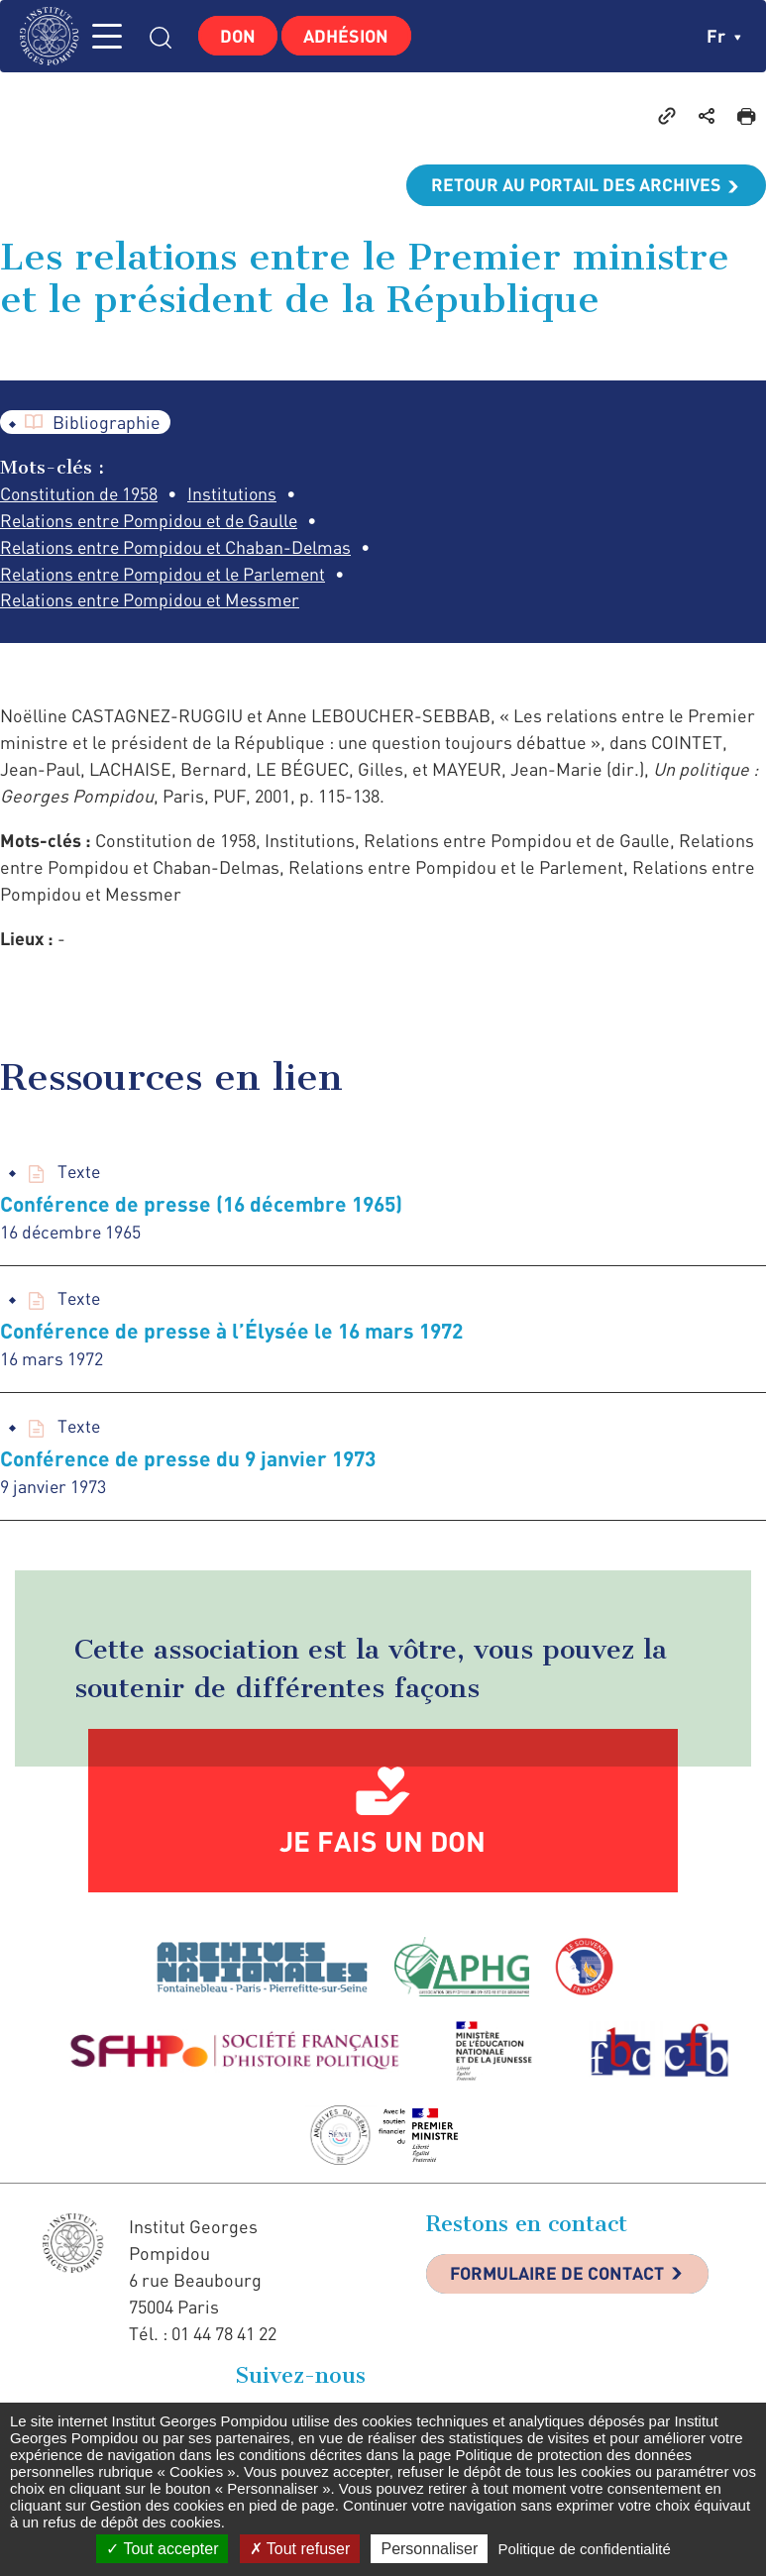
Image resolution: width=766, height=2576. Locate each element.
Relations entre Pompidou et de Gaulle (153, 521)
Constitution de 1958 (80, 494)
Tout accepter (162, 2548)
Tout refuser (300, 2548)
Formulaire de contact (560, 2303)
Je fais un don (382, 1869)
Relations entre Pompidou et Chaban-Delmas (179, 548)
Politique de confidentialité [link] (583, 2548)
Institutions (235, 494)
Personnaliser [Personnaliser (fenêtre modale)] (429, 2548)
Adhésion (350, 36)
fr (724, 36)
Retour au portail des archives (573, 185)
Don (239, 36)
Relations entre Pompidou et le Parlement (167, 601)
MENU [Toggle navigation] (114, 36)
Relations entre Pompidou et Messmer (154, 628)
